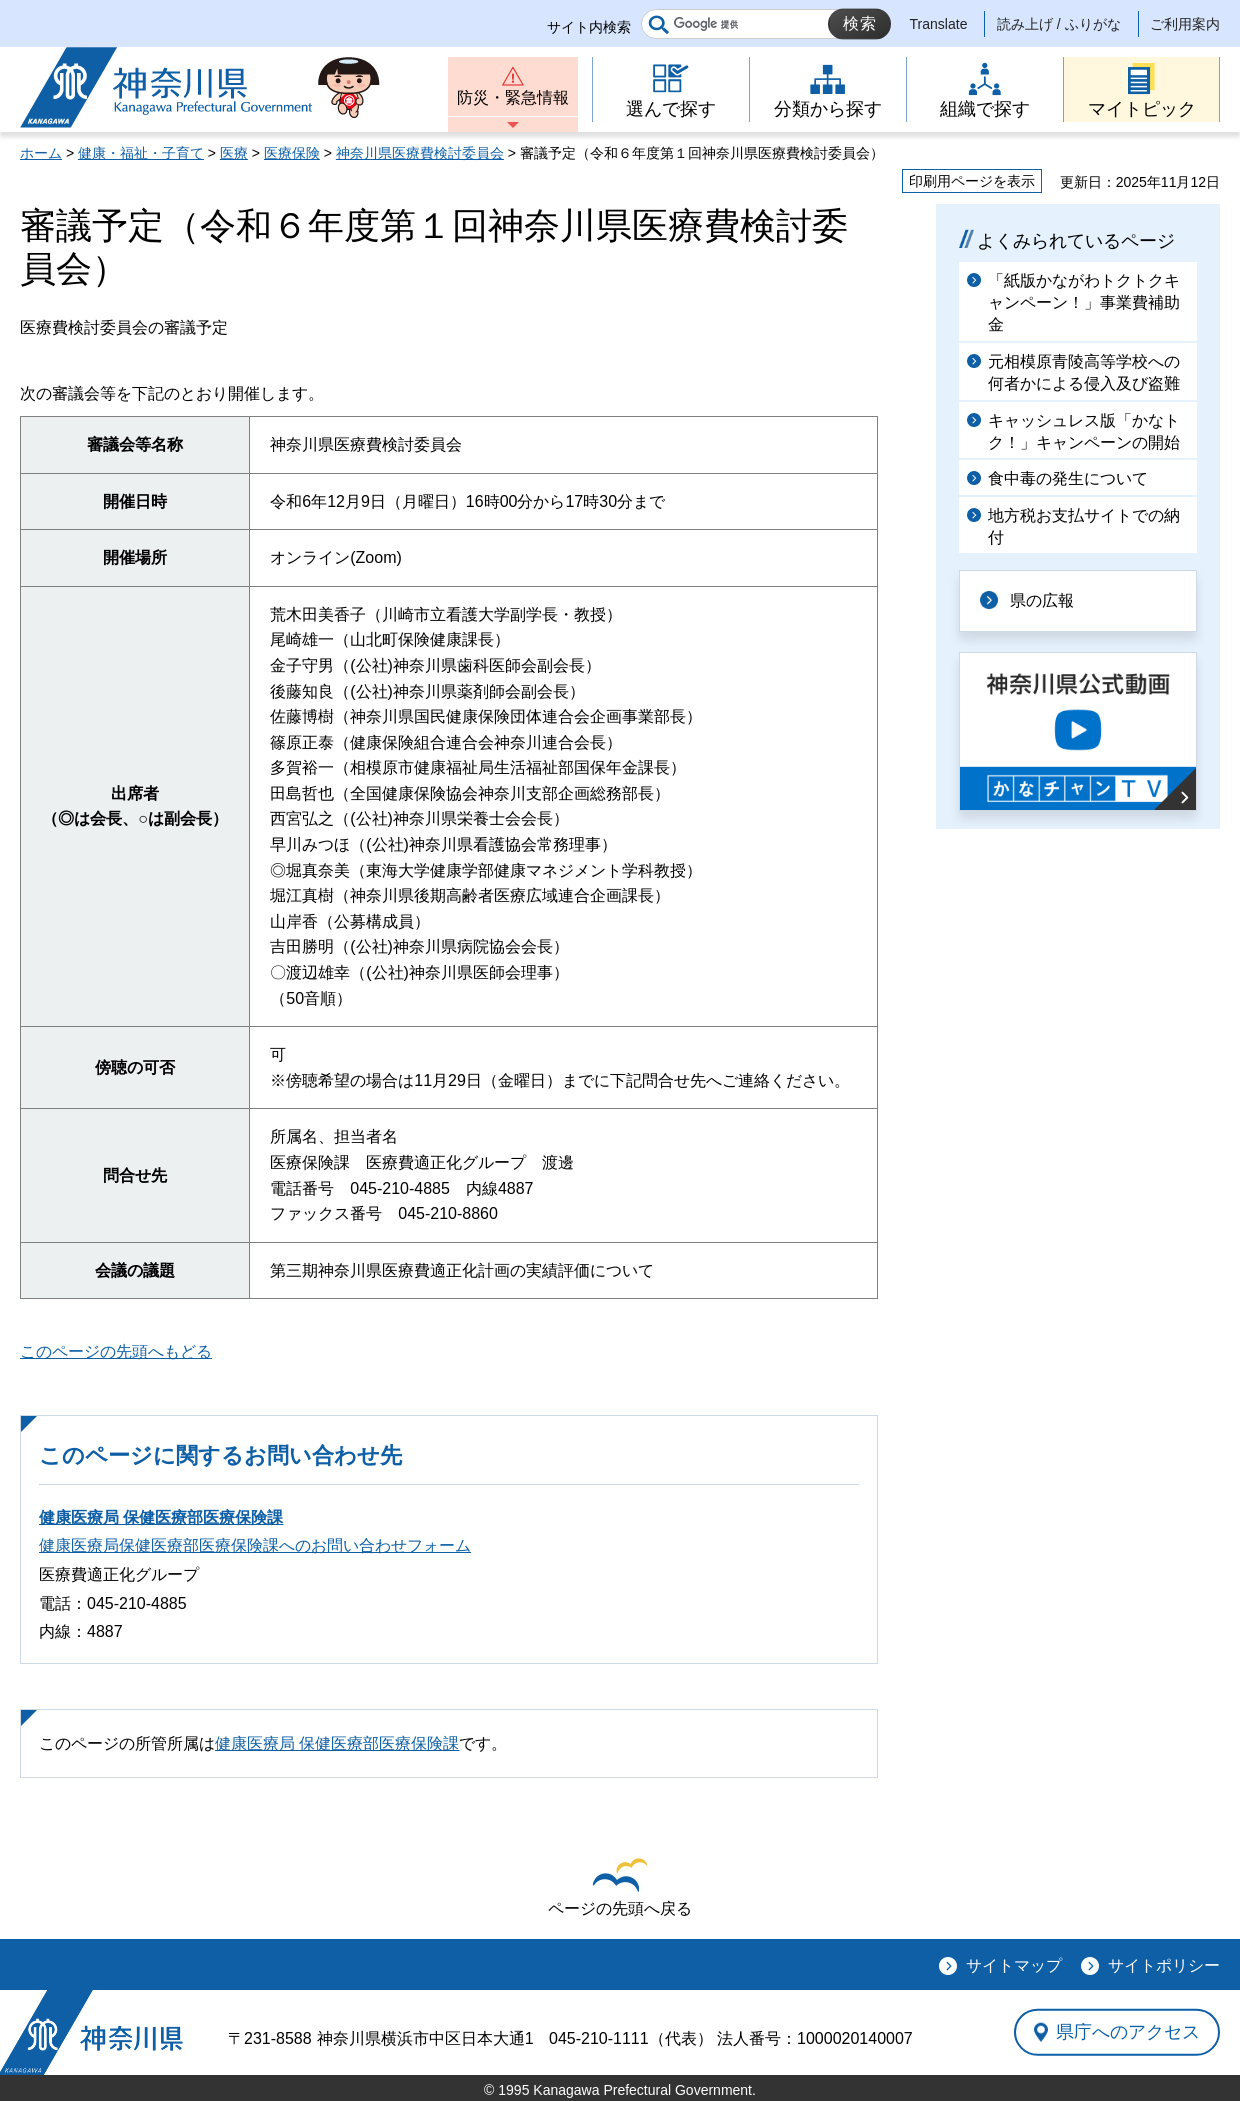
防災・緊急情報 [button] (513, 97)
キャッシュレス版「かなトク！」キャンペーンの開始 (1084, 431)
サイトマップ (1014, 1965)
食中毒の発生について (1068, 478)
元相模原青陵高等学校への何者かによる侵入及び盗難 (1084, 372)
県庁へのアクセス (1128, 2032)
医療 (234, 153)
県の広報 (1042, 600)
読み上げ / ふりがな (1059, 24)
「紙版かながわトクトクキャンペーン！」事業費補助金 (1084, 303)
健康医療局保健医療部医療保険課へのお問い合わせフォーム (255, 1545)
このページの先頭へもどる (116, 1351)
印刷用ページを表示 (972, 181)
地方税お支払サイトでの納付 (1084, 526)
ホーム (41, 153)
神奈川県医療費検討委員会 (420, 153)
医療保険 (292, 153)
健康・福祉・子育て (141, 153)
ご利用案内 (1185, 24)
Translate (939, 24)
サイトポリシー (1164, 1965)
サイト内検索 (589, 27)
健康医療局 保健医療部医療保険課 (161, 1517)
